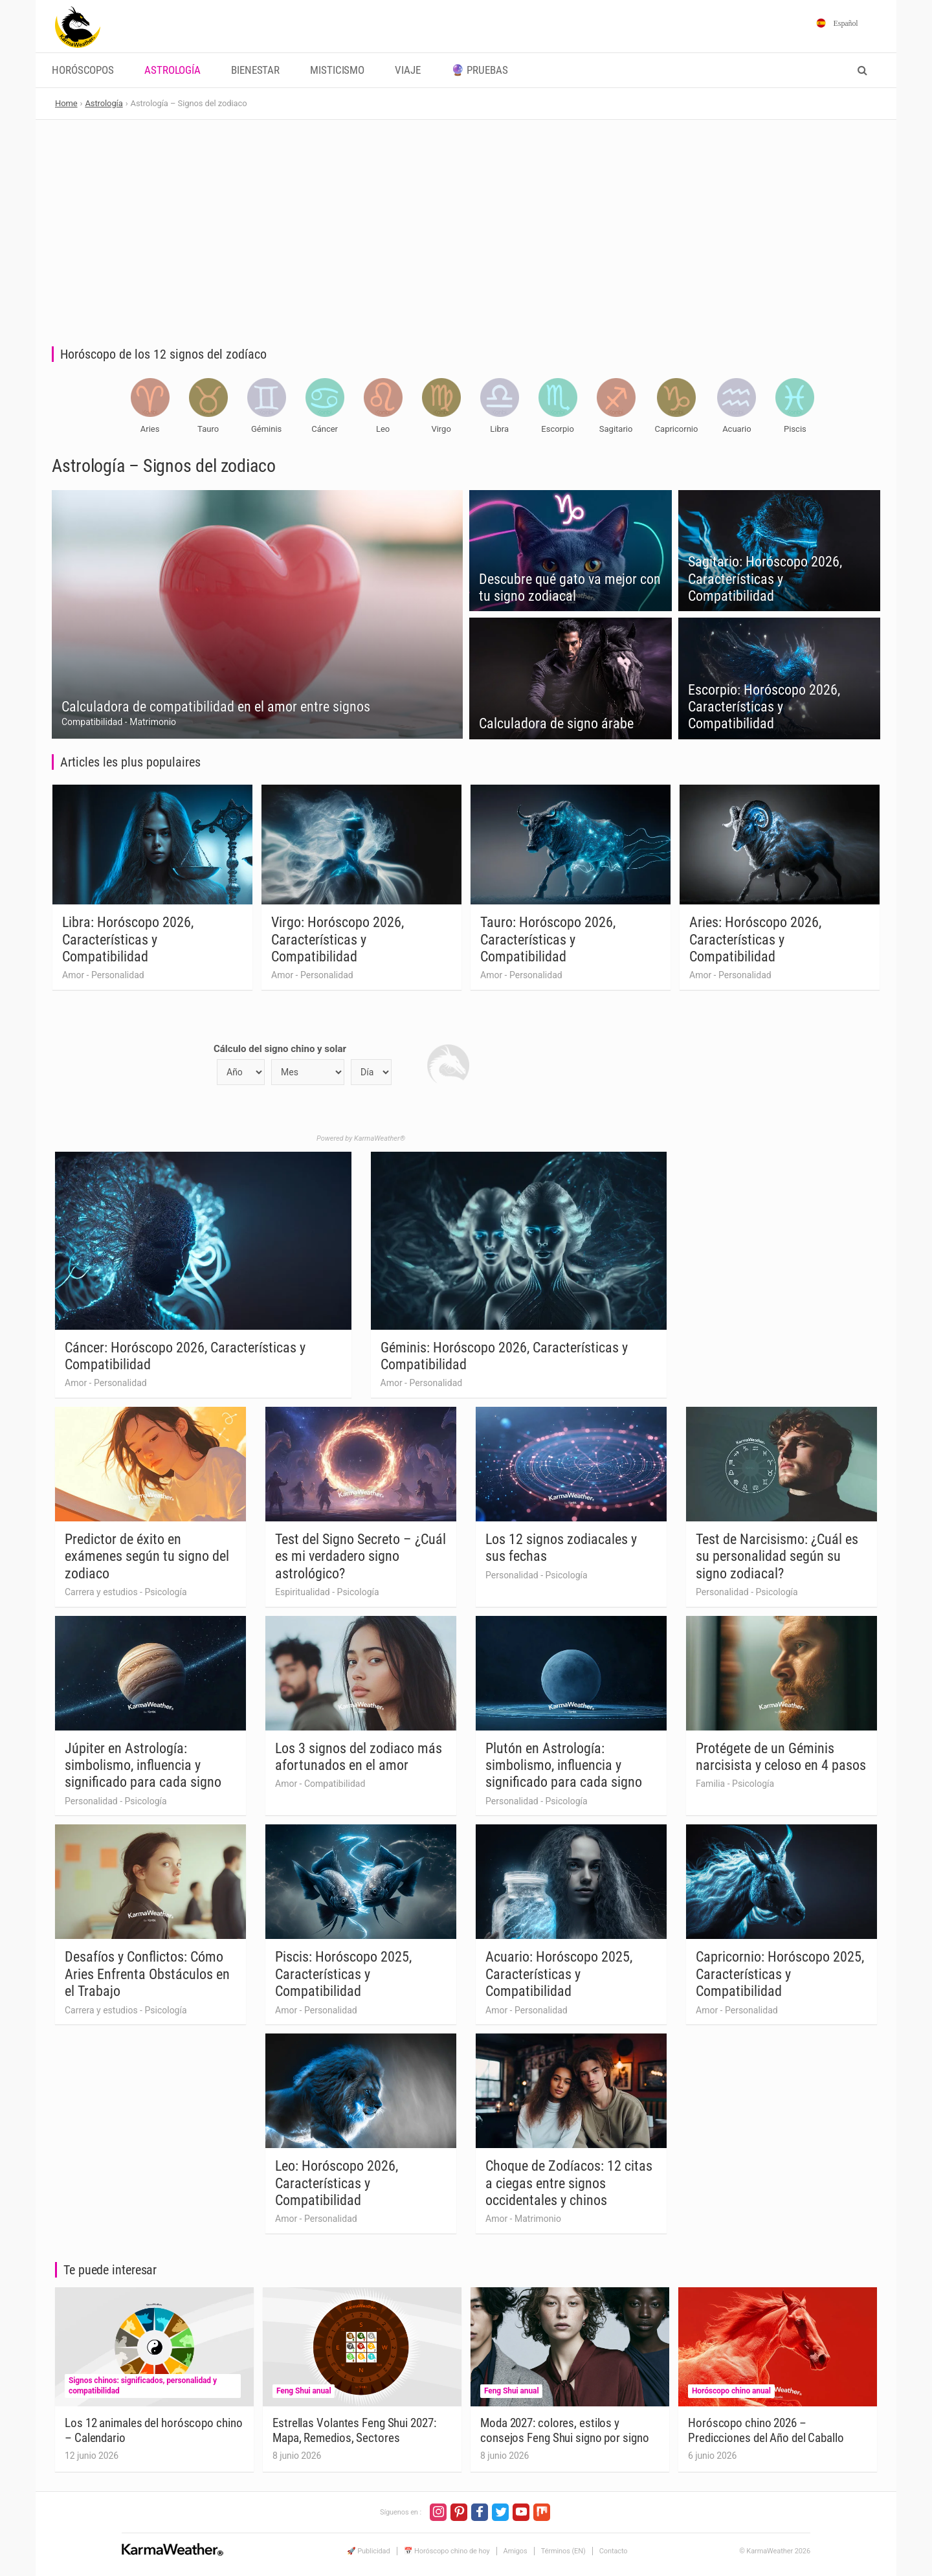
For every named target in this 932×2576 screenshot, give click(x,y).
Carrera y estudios (101, 1592)
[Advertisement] (466, 217)
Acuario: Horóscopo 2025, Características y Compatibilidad (558, 1974)
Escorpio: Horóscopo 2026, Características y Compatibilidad (764, 707)
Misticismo (337, 70)
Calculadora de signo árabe (556, 723)
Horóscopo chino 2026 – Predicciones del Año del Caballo (766, 2430)
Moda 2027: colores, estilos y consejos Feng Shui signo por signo (564, 2430)
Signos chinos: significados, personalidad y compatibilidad (143, 2386)
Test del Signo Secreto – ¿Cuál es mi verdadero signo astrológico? (360, 1556)
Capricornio (676, 429)
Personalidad (117, 975)
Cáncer (324, 429)
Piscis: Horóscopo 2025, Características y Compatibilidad (343, 1974)
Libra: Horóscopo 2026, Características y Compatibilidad (128, 939)
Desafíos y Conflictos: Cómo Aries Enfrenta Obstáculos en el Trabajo (147, 1974)
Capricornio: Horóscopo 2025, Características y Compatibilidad (780, 1974)
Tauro (208, 429)
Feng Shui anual (303, 2390)
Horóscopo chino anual (731, 2390)
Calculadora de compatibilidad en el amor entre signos (215, 707)
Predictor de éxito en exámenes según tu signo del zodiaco (147, 1556)
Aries (150, 429)
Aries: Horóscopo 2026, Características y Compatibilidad (755, 939)
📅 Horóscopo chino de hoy (447, 2551)
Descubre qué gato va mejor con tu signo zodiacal (570, 587)
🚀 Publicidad (368, 2551)
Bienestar (255, 70)
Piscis (795, 429)
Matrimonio (152, 722)
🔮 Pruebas (479, 70)
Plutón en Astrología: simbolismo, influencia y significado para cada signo (563, 1765)
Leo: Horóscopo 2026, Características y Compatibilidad (336, 2183)
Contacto (613, 2551)
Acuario (736, 429)
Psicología (165, 1592)
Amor (73, 975)
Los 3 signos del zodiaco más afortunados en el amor (358, 1756)
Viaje (408, 70)
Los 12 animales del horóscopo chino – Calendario (154, 2430)
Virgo (440, 429)
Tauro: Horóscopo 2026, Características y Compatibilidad (548, 939)
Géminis (266, 429)
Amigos (515, 2551)
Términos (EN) (563, 2551)
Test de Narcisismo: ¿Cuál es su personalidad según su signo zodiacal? (777, 1556)
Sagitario (616, 429)
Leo (383, 429)
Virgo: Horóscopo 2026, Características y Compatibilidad (337, 939)
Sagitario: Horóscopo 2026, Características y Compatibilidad (765, 579)
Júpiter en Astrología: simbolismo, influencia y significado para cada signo (143, 1765)
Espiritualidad (302, 1592)
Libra (499, 429)
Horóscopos (83, 70)
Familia (710, 1783)
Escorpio (557, 429)
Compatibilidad (91, 722)
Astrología (172, 70)
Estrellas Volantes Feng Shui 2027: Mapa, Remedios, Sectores (354, 2430)
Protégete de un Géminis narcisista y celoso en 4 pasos (781, 1756)
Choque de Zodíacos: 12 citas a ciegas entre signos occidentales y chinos (568, 2183)
